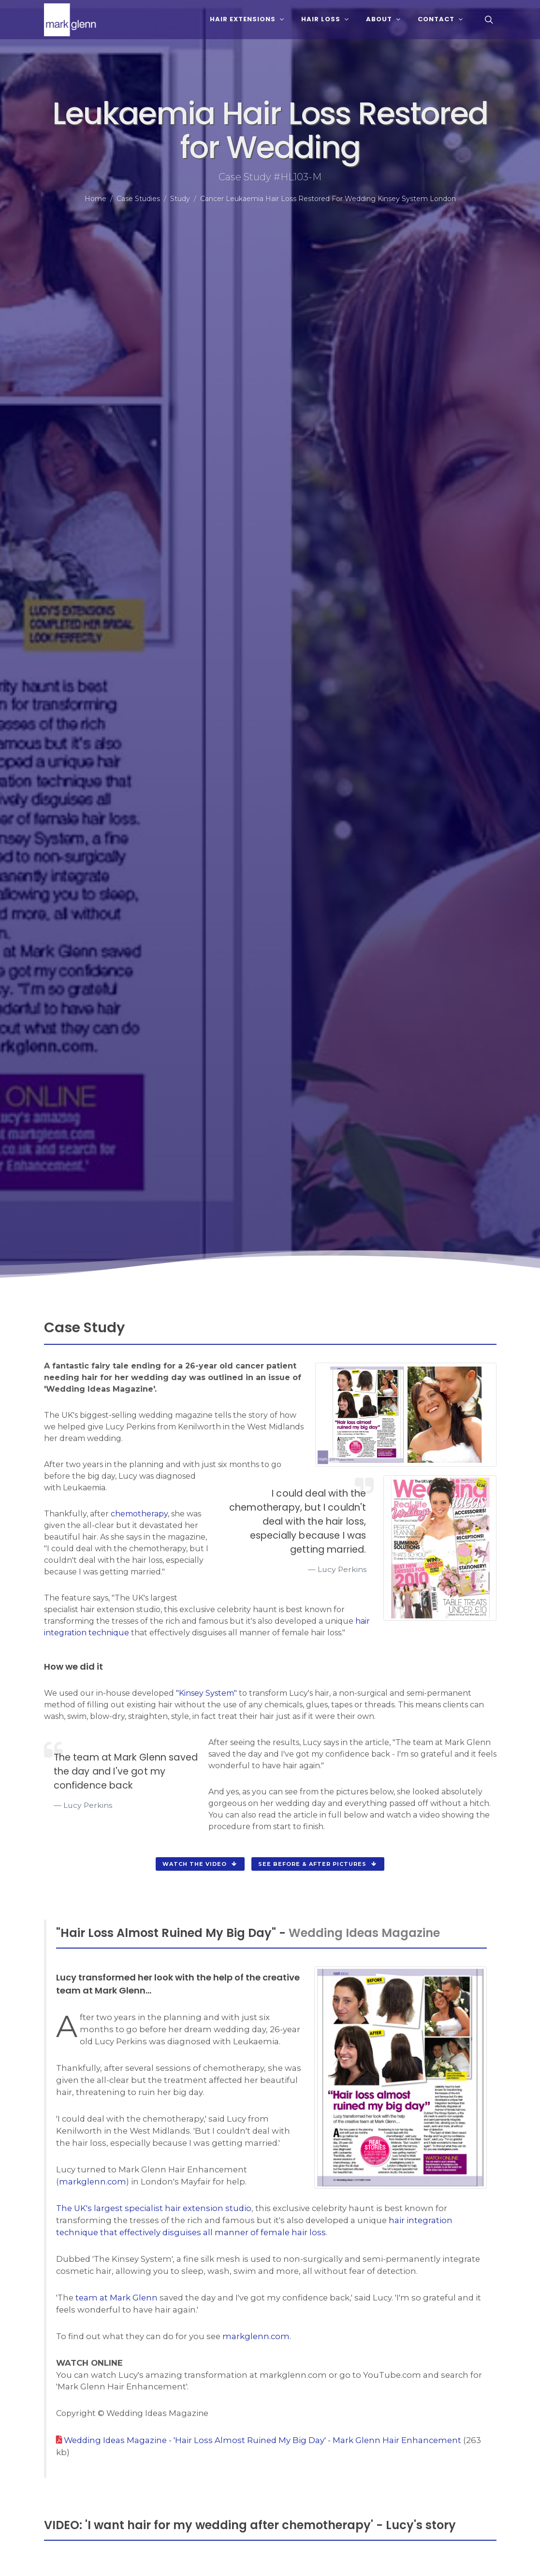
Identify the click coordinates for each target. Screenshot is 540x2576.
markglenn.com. (256, 2336)
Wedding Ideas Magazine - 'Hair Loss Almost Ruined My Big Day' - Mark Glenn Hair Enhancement (262, 2440)
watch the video (200, 1864)
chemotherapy (139, 1513)
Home (95, 198)
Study (180, 198)
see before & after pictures (318, 1864)
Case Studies (138, 198)
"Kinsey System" (206, 1693)
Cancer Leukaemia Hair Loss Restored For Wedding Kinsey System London (328, 198)
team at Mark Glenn (116, 2297)
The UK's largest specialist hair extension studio (153, 2208)
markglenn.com (92, 2181)
